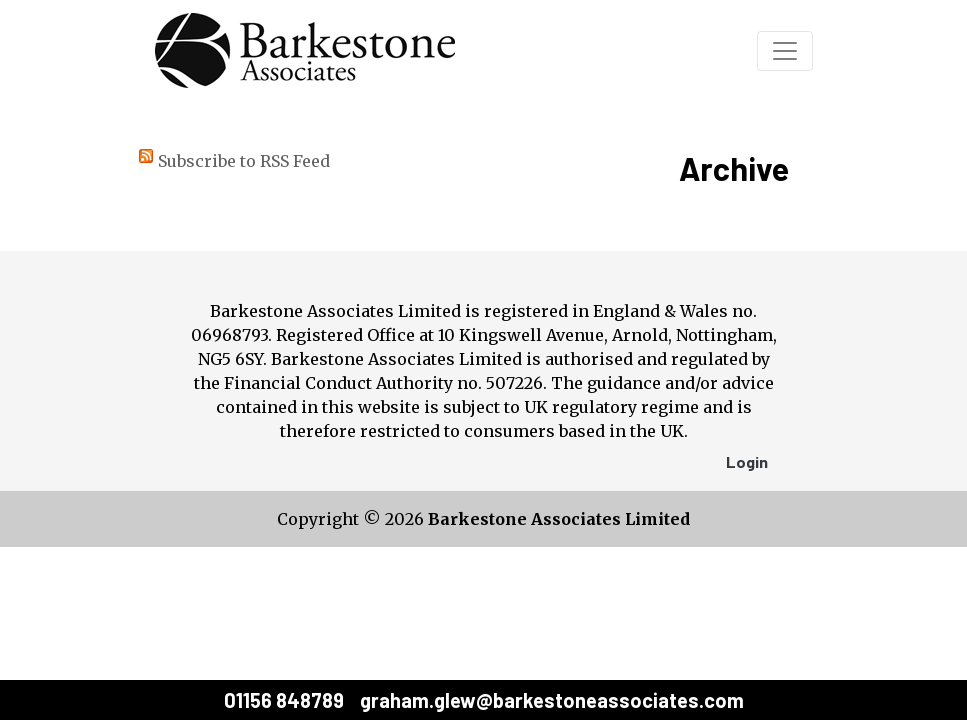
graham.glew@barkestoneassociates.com (552, 700)
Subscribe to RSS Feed (244, 161)
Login (747, 461)
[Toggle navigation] (785, 51)
